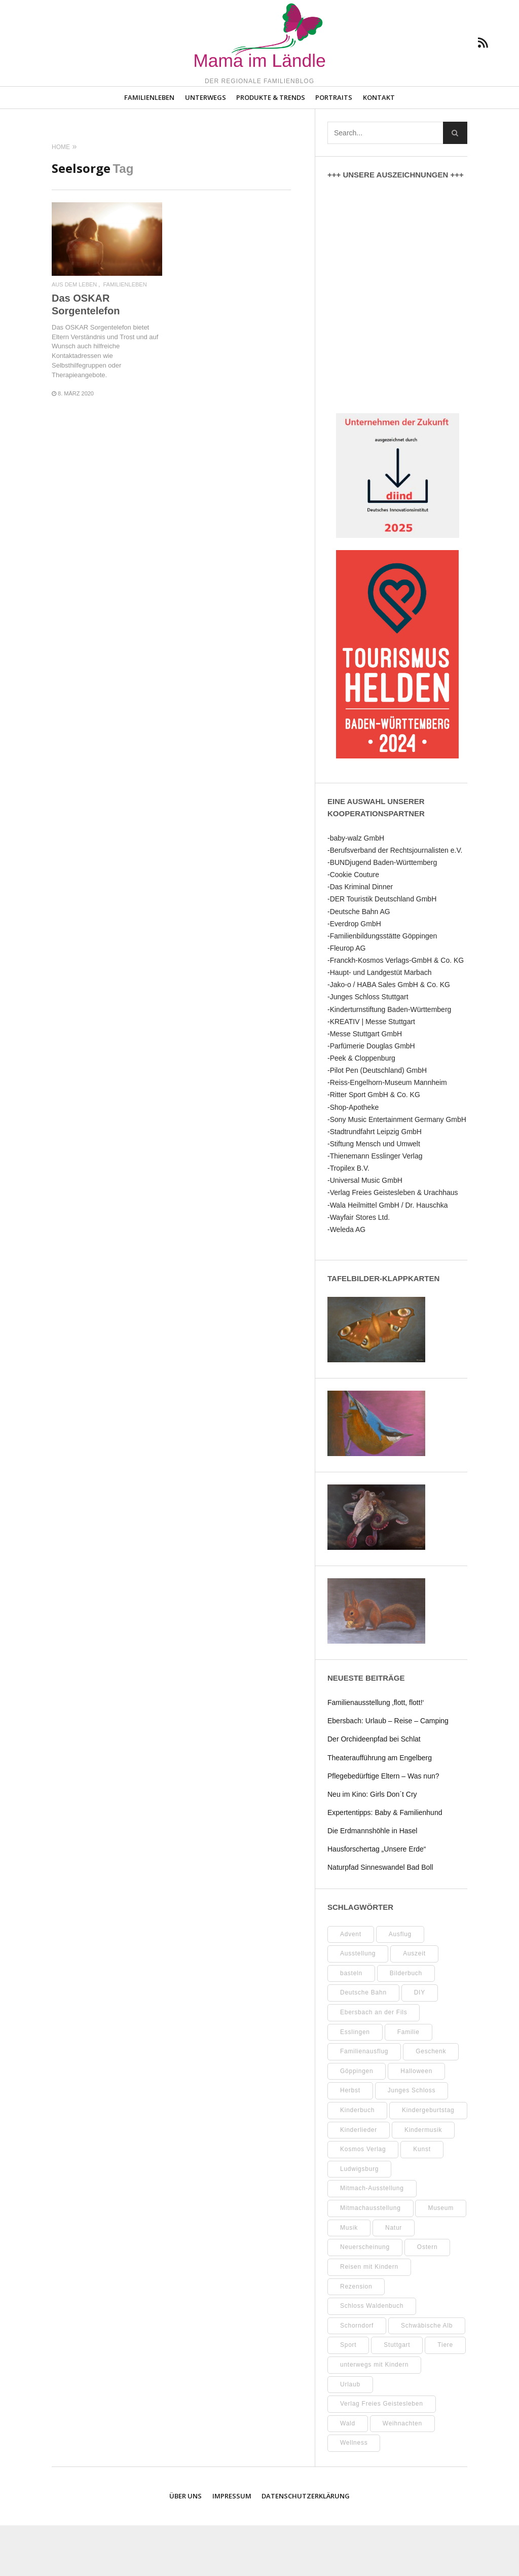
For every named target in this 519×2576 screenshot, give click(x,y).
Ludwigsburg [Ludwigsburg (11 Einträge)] (359, 2219)
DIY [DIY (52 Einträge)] (419, 2043)
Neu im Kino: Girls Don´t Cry (372, 1844)
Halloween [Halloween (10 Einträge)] (416, 2121)
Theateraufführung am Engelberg (379, 1808)
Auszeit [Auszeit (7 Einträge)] (414, 2004)
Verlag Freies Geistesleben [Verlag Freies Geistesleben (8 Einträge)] (381, 2454)
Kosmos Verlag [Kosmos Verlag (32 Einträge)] (363, 2199)
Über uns (185, 2546)
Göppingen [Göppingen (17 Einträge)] (356, 2121)
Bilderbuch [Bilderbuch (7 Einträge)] (406, 2023)
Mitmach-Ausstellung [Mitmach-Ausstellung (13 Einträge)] (372, 2238)
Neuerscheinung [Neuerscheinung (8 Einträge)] (365, 2297)
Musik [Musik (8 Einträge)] (349, 2277)
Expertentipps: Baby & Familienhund (384, 1863)
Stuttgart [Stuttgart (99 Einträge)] (397, 2395)
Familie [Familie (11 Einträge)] (408, 2082)
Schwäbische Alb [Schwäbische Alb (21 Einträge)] (427, 2375)
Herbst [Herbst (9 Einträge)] (350, 2141)
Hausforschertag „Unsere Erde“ (376, 1900)
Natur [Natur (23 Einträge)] (393, 2277)
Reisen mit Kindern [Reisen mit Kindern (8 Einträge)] (369, 2317)
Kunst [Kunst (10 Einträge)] (421, 2199)
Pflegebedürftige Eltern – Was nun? (383, 1826)
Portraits (333, 148)
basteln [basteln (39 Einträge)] (351, 2023)
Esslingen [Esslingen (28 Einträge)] (355, 2082)
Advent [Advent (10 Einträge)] (350, 1984)
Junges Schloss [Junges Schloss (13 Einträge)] (412, 2141)
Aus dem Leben (74, 335)
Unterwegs (205, 148)
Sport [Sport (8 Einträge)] (348, 2395)
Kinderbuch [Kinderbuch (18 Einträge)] (357, 2160)
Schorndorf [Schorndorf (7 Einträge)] (357, 2375)
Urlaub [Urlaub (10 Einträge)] (350, 2434)
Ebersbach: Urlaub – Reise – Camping (388, 1771)
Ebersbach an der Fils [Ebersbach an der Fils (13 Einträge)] (373, 2062)
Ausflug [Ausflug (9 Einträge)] (400, 1984)
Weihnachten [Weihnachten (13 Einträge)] (402, 2473)
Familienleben (149, 148)
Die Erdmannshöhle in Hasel (372, 1881)
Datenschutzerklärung (306, 2546)
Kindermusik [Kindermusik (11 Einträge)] (423, 2180)
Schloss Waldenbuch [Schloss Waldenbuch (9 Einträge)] (371, 2356)
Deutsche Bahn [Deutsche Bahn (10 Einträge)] (363, 2043)
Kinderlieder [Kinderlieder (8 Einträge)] (358, 2180)
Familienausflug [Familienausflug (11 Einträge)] (364, 2102)
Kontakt (379, 148)
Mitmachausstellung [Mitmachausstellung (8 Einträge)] (370, 2258)
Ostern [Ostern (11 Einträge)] (427, 2297)
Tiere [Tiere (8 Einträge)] (445, 2395)
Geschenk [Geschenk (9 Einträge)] (431, 2102)
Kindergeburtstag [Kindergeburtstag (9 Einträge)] (428, 2160)
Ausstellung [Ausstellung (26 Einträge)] (358, 2004)
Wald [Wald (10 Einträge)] (347, 2473)
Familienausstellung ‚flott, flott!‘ (375, 1753)
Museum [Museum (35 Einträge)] (441, 2258)
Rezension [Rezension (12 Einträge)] (356, 2336)
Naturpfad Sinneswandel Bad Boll (380, 1918)
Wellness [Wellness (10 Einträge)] (353, 2493)
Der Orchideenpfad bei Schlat (374, 1790)
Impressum (231, 2546)
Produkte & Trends (270, 148)
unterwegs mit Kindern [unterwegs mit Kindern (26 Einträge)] (374, 2415)
